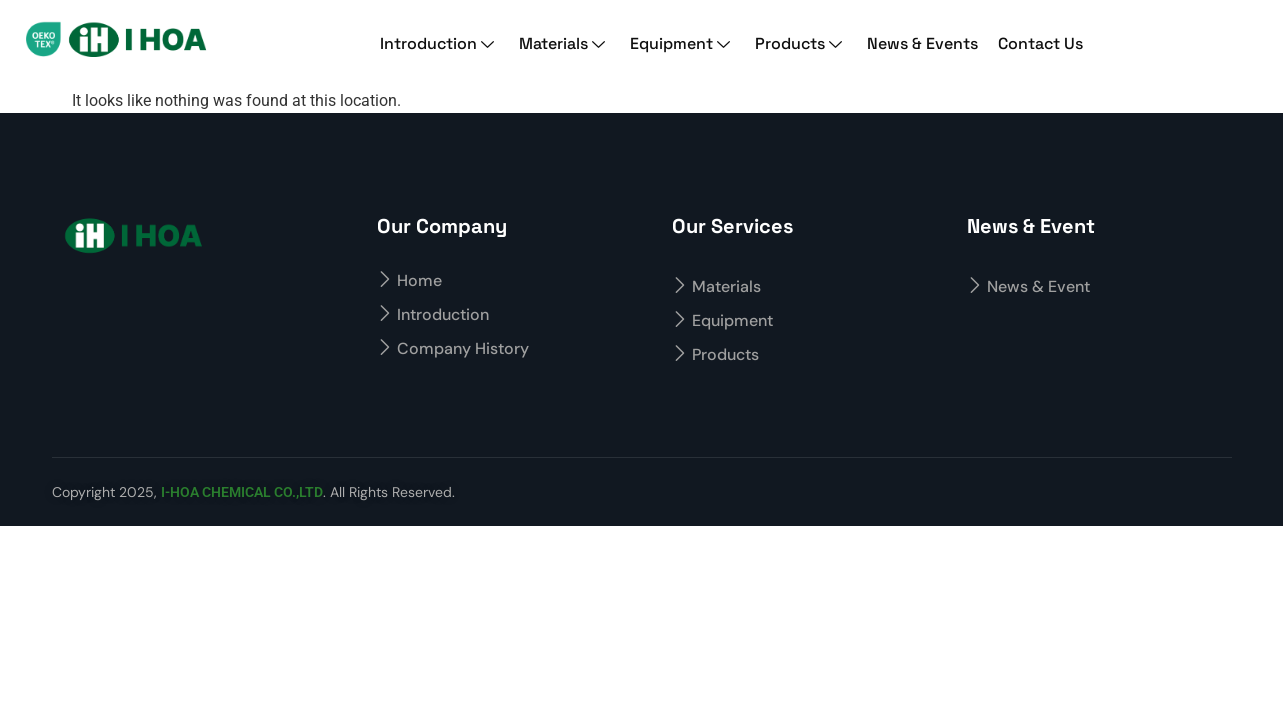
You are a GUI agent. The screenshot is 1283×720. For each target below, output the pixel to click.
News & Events (922, 43)
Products (801, 43)
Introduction (439, 43)
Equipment (682, 43)
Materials (564, 43)
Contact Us (1040, 43)
